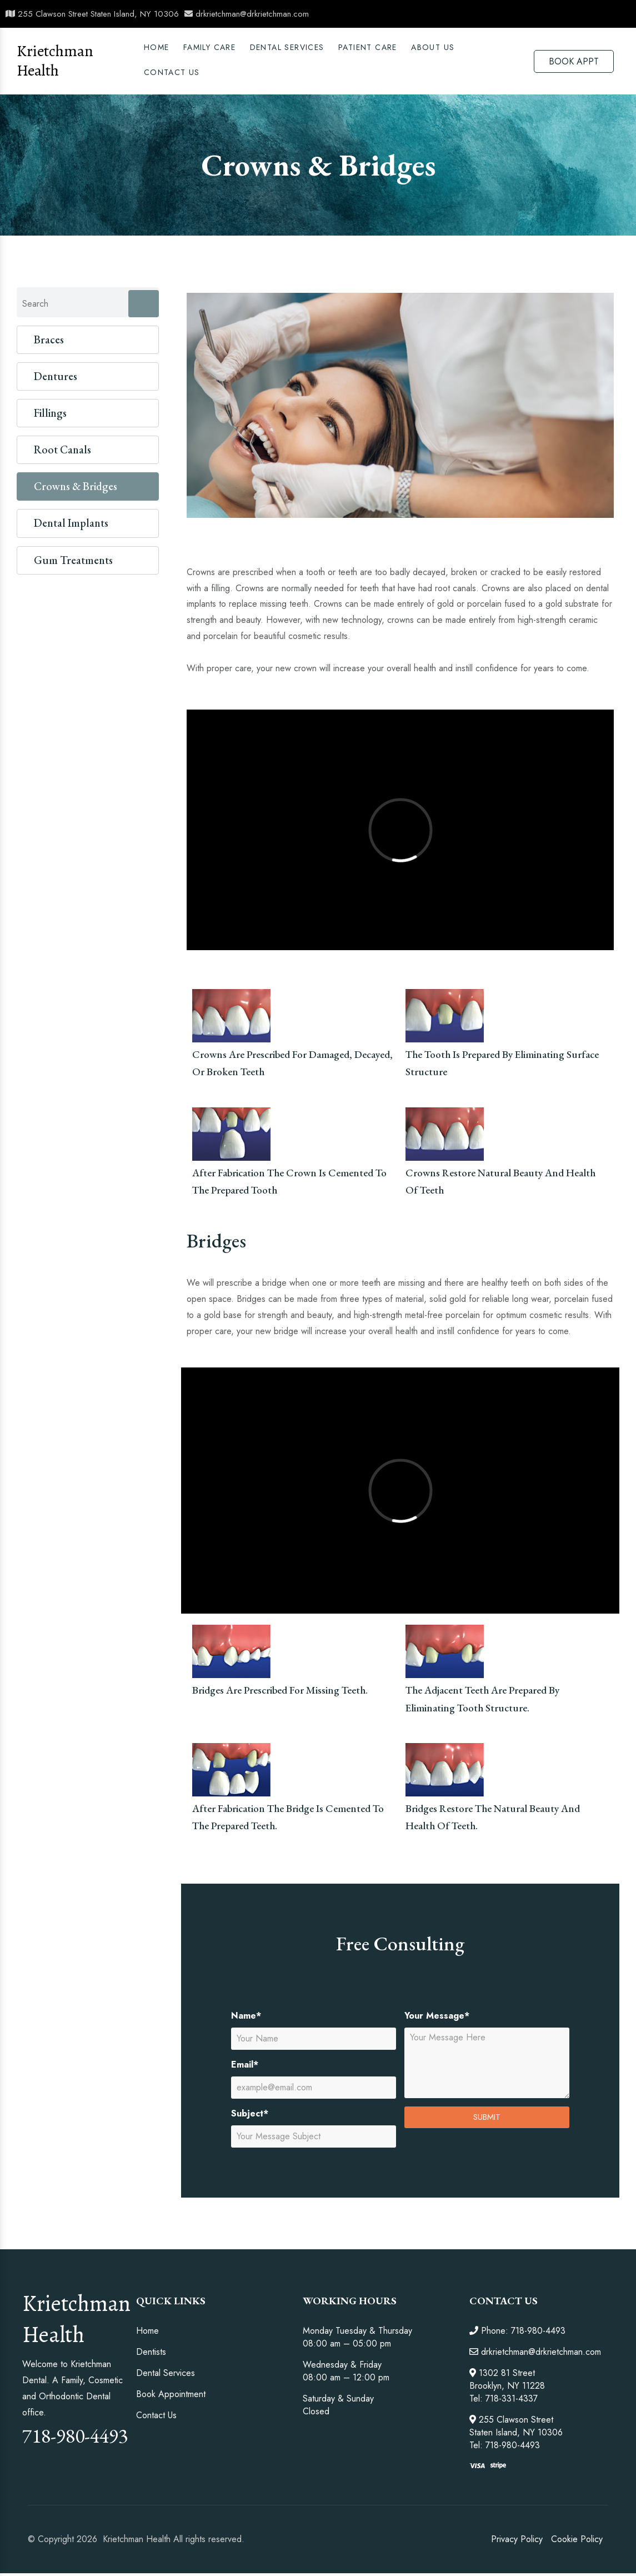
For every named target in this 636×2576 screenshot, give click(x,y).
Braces (49, 339)
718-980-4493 (75, 2436)
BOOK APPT (574, 61)
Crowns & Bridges (75, 486)
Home (156, 47)
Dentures (55, 376)
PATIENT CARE (367, 47)
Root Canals (62, 449)
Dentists (151, 2351)
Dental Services (165, 2373)
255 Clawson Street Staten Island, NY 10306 (92, 14)
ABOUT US (432, 47)
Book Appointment (171, 2394)
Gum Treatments (73, 560)
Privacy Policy (517, 2539)
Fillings (50, 413)
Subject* (249, 2113)
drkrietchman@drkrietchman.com (246, 14)
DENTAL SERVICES (287, 47)
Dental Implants (71, 523)
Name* (246, 2015)
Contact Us (172, 72)
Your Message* (436, 2015)
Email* (244, 2064)
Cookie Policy (577, 2539)
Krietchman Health (55, 61)
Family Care (209, 47)
